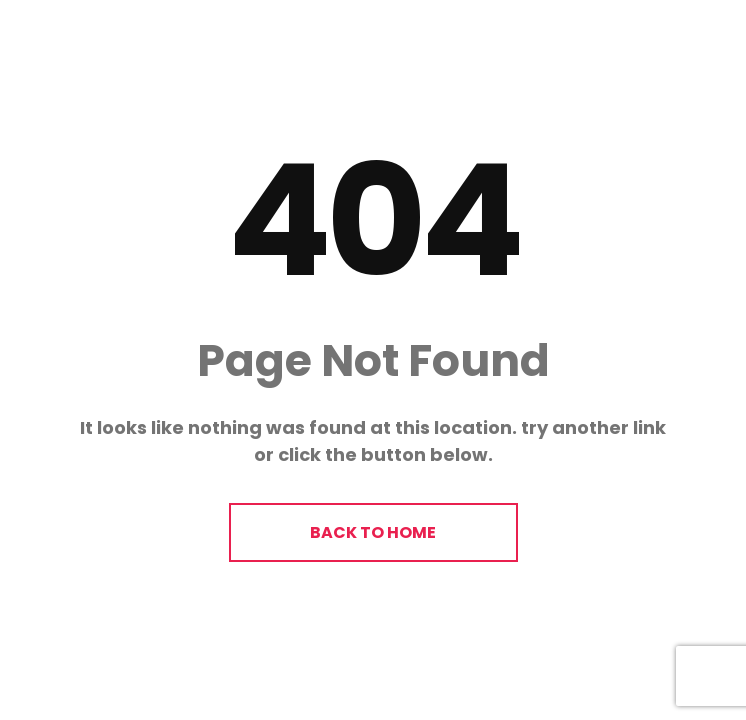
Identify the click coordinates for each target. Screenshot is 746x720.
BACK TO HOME (373, 532)
